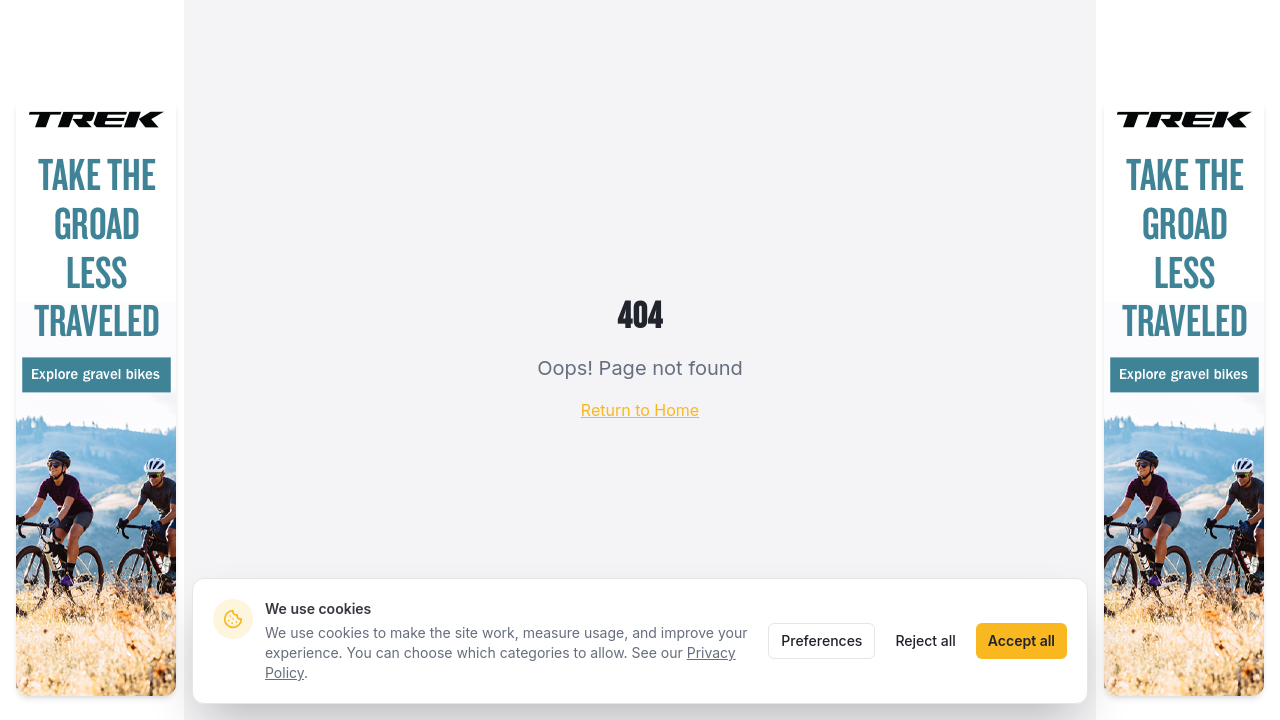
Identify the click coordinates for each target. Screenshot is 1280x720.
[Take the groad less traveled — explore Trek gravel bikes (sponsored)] (96, 396)
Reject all (925, 640)
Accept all (1021, 640)
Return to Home (640, 410)
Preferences (821, 640)
